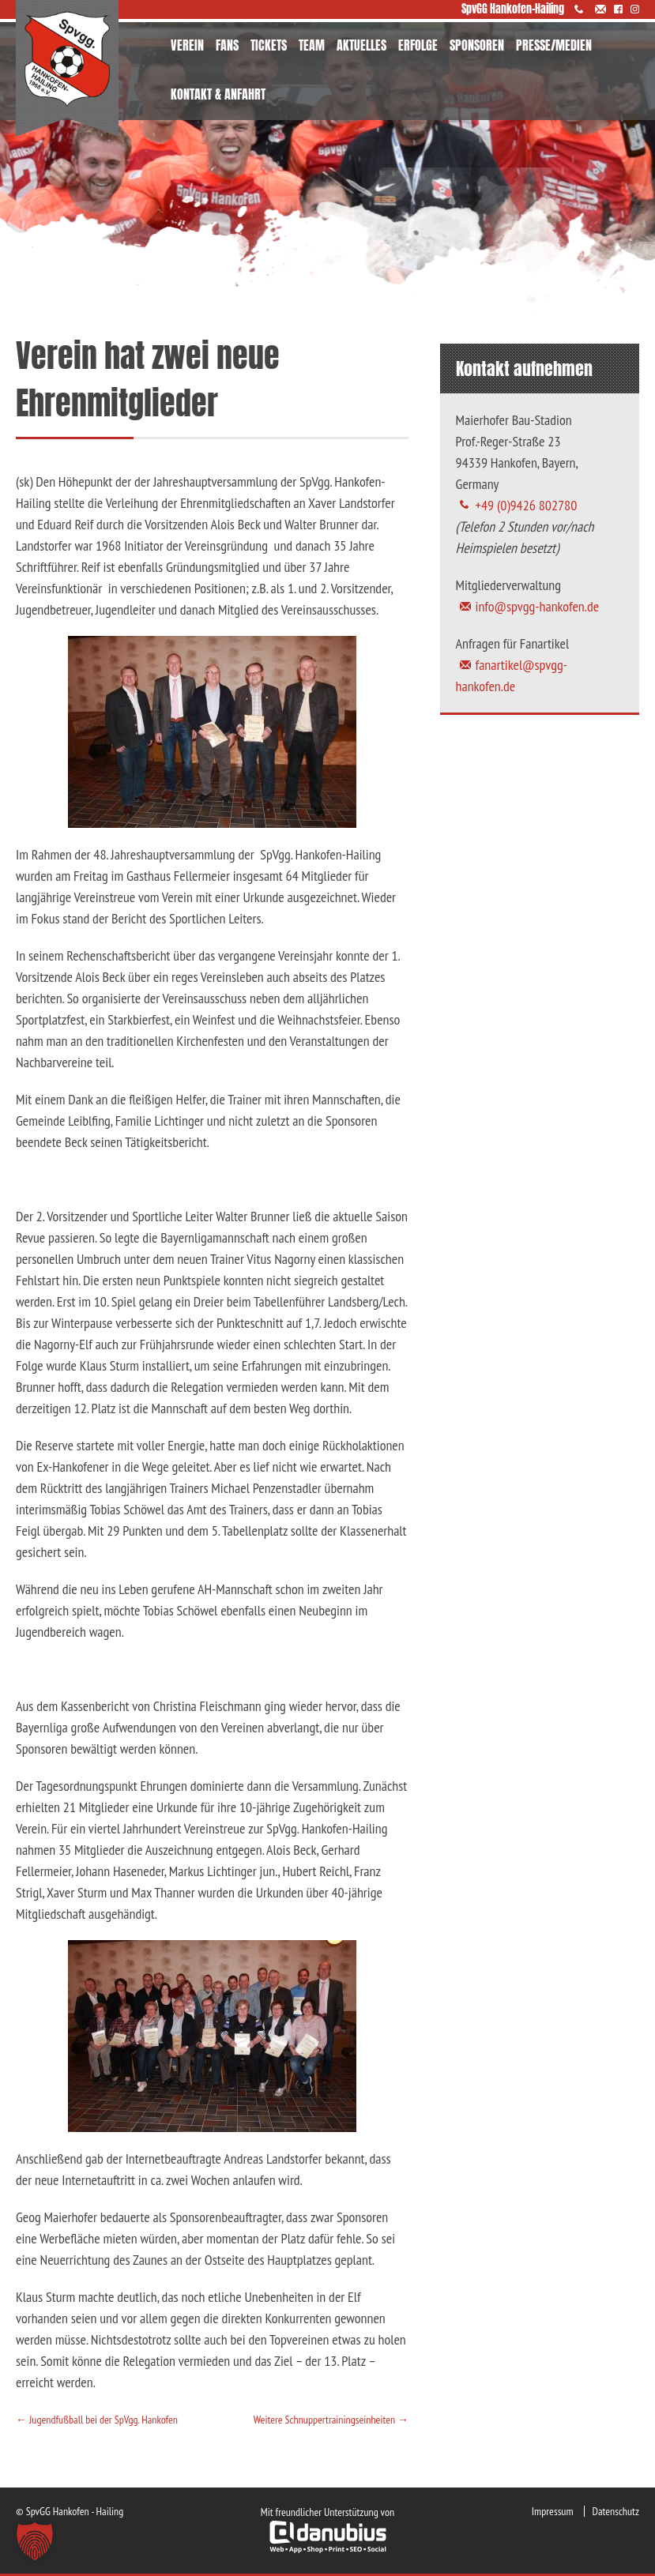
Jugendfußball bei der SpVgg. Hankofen (97, 2419)
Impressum (553, 2511)
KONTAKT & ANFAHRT (218, 94)
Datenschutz (616, 2511)
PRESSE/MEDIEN (554, 45)
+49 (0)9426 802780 (527, 505)
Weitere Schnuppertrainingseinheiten (331, 2419)
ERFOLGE (418, 45)
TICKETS (268, 45)
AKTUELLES (361, 45)
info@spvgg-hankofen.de (538, 606)
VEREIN (187, 45)
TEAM (312, 45)
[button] (35, 2541)
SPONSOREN (477, 45)
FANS (227, 45)
